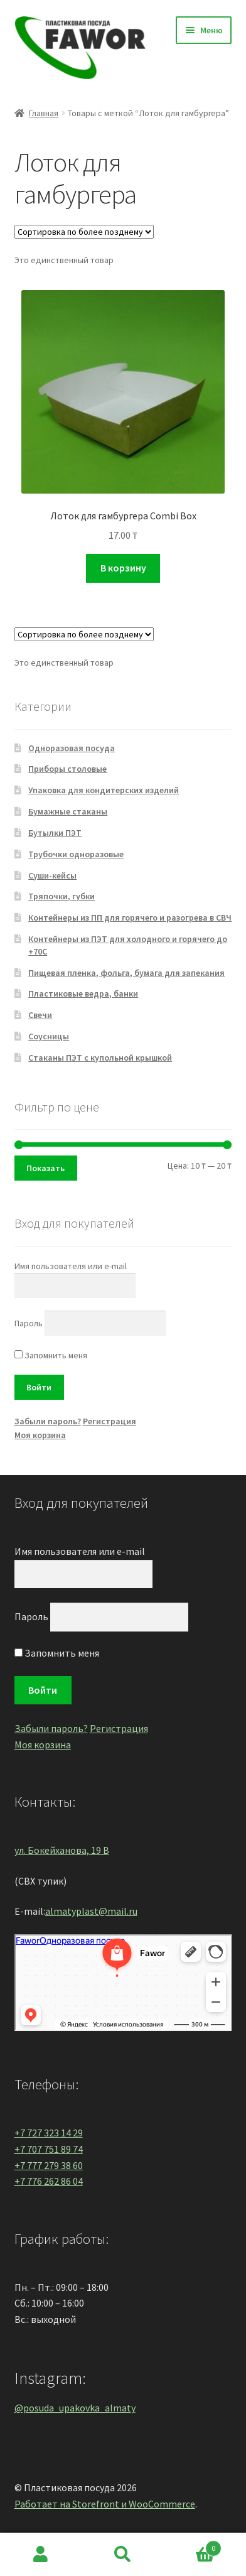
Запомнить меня (50, 1355)
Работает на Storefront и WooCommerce (104, 2504)
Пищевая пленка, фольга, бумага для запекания (126, 972)
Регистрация (109, 1421)
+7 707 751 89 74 (48, 2149)
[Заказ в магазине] (84, 232)
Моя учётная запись (41, 2554)
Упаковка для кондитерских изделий (103, 790)
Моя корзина (40, 1435)
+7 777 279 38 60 (48, 2165)
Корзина (192, 2546)
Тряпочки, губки (61, 896)
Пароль (28, 1323)
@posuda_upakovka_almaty (75, 2407)
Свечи (40, 1014)
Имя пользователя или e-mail (70, 1266)
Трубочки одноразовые (76, 854)
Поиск (123, 2554)
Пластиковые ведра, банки (83, 993)
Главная (43, 113)
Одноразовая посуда (71, 748)
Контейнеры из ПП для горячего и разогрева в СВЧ (130, 917)
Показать (45, 1168)
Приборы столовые (67, 768)
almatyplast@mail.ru (91, 1911)
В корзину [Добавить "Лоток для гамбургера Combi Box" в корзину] (123, 567)
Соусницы (48, 1036)
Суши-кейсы (52, 875)
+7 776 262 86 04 (48, 2181)
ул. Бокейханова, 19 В (61, 1850)
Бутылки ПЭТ (55, 832)
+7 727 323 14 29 (48, 2132)
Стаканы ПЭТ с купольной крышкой (100, 1057)
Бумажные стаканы (67, 811)
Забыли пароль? (47, 1421)
